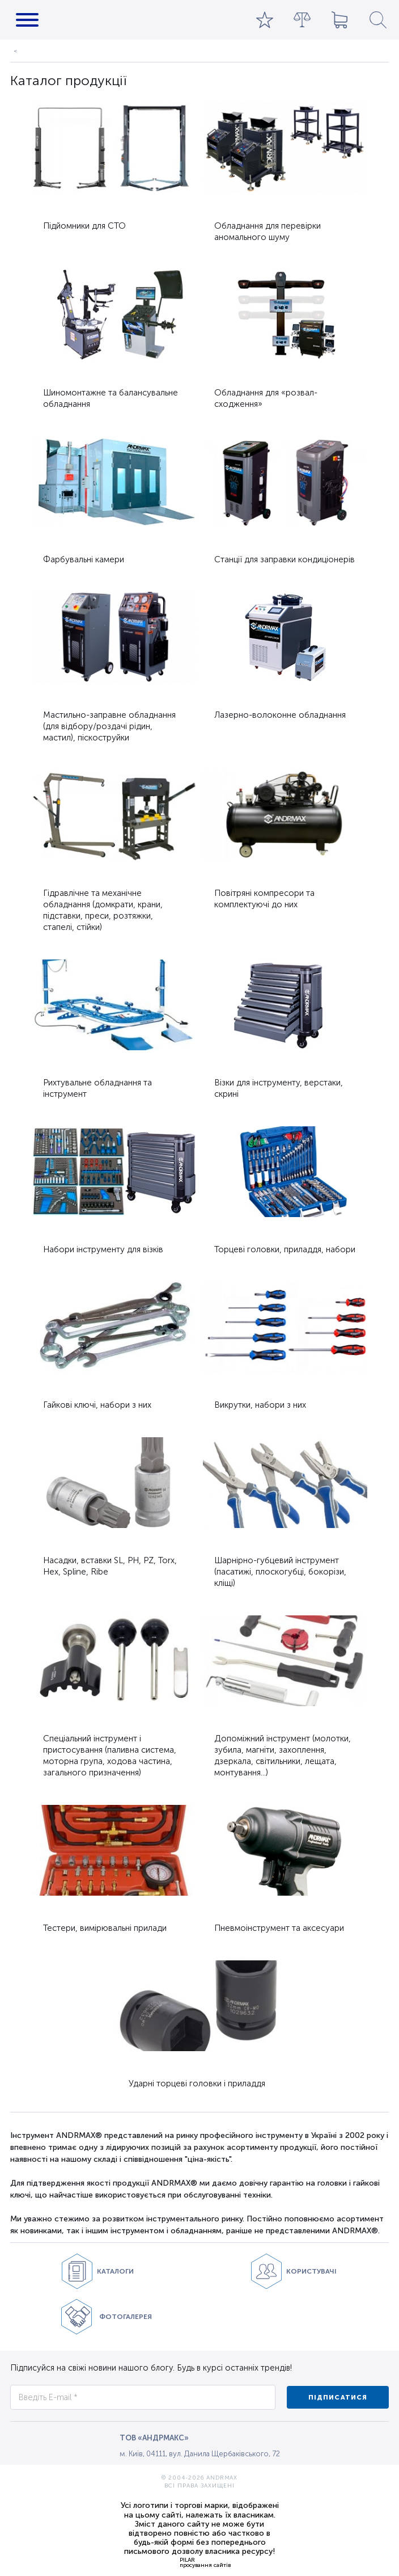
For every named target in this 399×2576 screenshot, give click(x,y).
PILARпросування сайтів (205, 2562)
